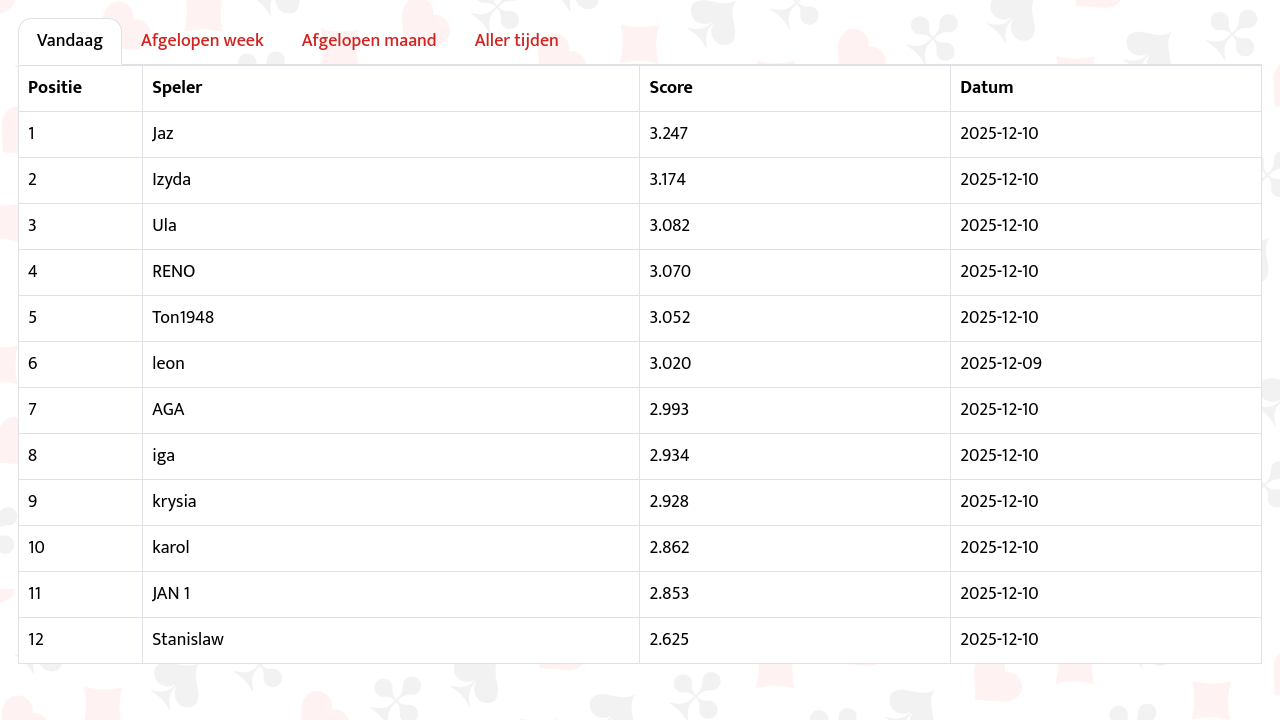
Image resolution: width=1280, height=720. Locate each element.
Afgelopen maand (369, 41)
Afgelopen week (202, 41)
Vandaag (70, 41)
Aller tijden (517, 41)
